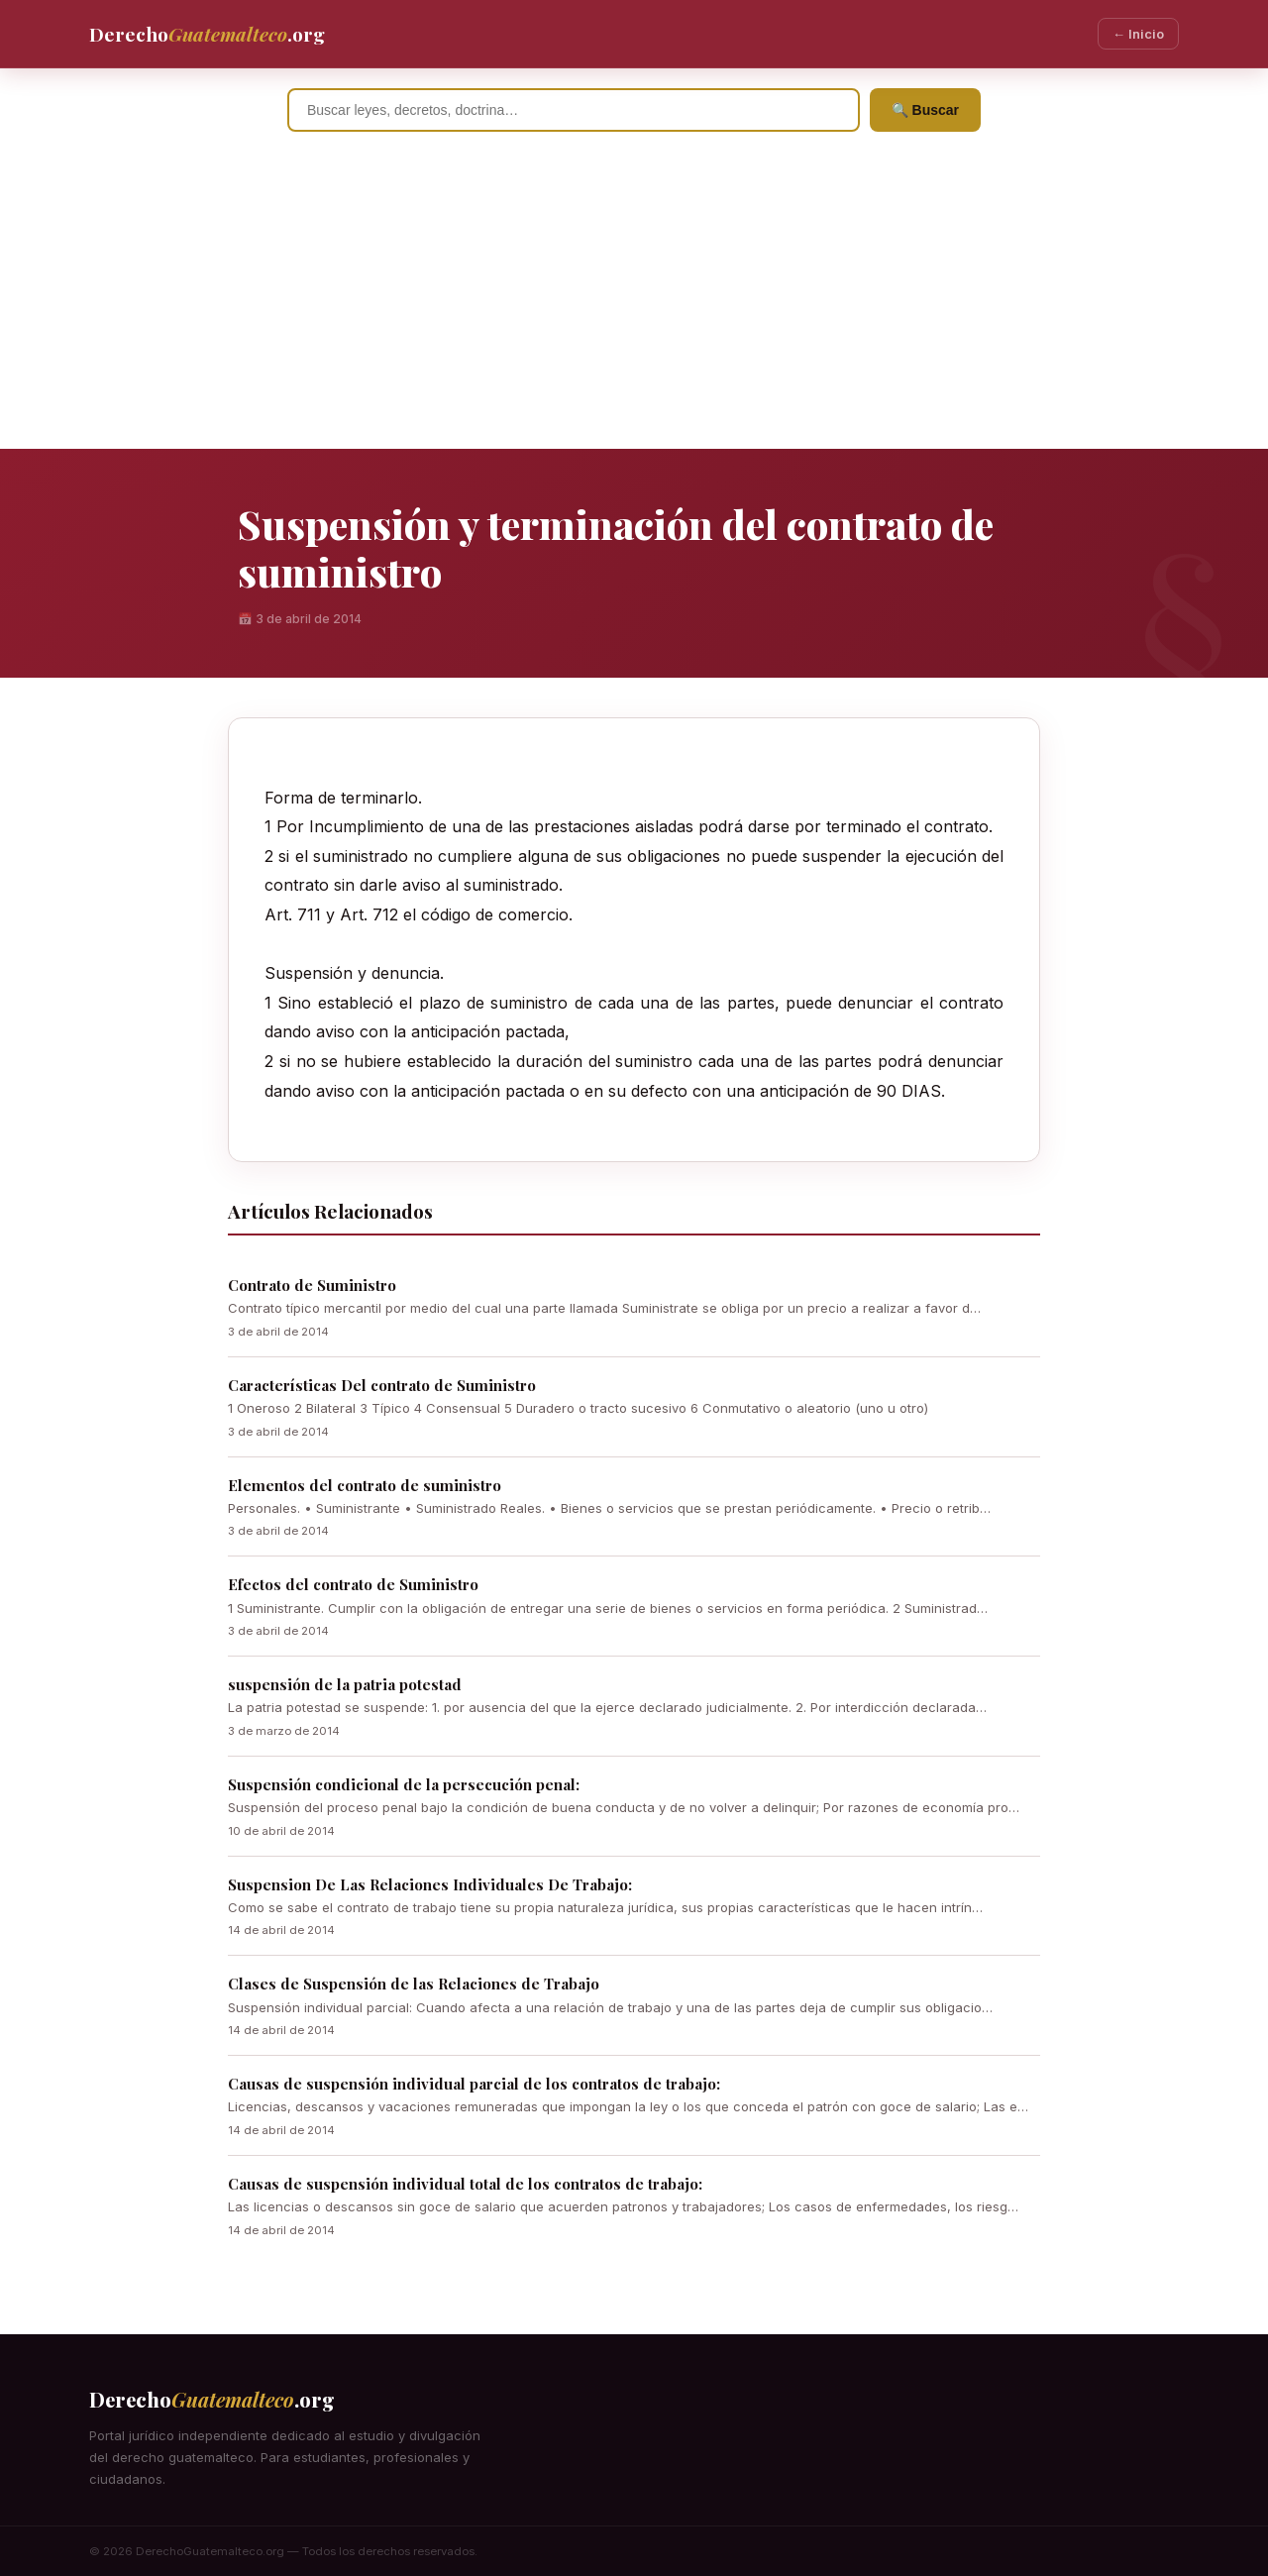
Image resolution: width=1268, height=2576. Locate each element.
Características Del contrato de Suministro (382, 1385)
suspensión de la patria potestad (345, 1684)
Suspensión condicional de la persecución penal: (404, 1784)
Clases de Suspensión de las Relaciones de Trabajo (413, 1983)
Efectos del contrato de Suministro (353, 1584)
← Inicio (1138, 34)
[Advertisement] (634, 300)
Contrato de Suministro (312, 1285)
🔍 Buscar (925, 110)
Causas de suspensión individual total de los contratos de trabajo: (465, 2184)
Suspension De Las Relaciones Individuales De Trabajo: (430, 1884)
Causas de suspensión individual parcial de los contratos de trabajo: (474, 2083)
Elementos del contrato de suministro (364, 1485)
